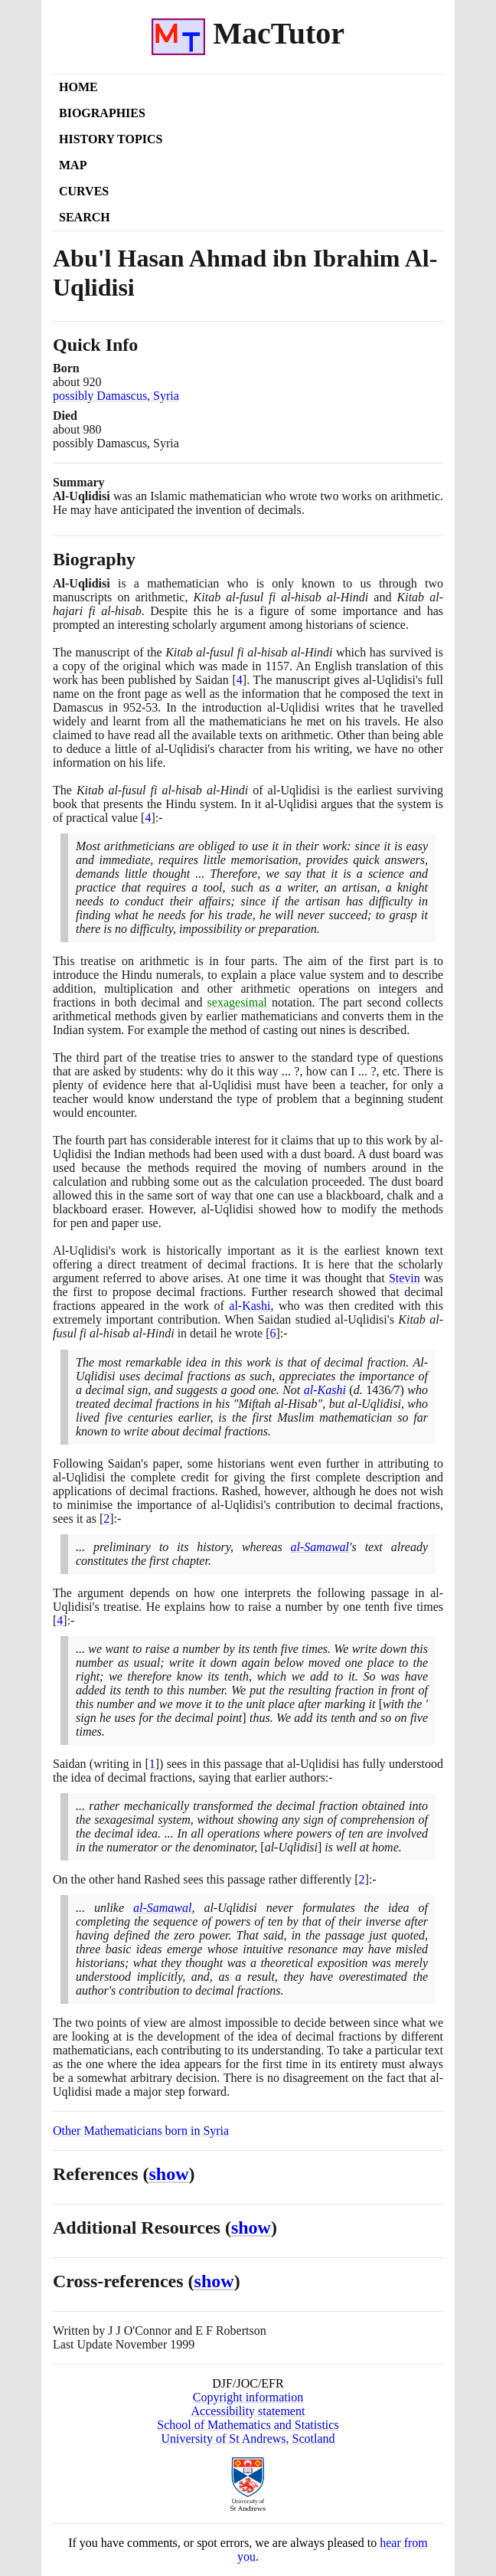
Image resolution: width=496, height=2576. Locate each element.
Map (72, 165)
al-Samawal (320, 1546)
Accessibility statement (248, 2410)
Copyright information (248, 2397)
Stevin (404, 1278)
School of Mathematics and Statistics (247, 2424)
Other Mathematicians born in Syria (141, 2130)
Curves (84, 191)
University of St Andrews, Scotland (247, 2438)
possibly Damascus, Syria (116, 395)
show (169, 2174)
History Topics (110, 139)
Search (84, 217)
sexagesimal (237, 1002)
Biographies (102, 112)
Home (78, 86)
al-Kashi (249, 1305)
